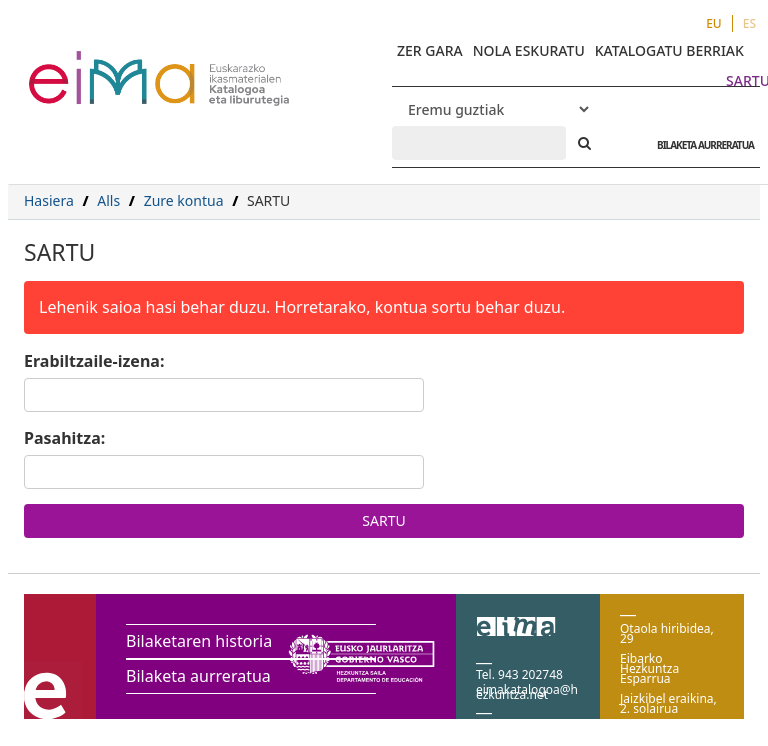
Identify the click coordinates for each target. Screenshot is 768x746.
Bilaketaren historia (199, 641)
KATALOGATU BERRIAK (669, 50)
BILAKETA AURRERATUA (700, 145)
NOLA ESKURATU (529, 50)
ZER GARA (430, 50)
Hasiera (49, 200)
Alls (108, 200)
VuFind (81, 65)
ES (749, 23)
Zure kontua (184, 200)
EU (714, 23)
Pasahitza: (64, 438)
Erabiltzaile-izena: (94, 361)
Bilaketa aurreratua (198, 676)
